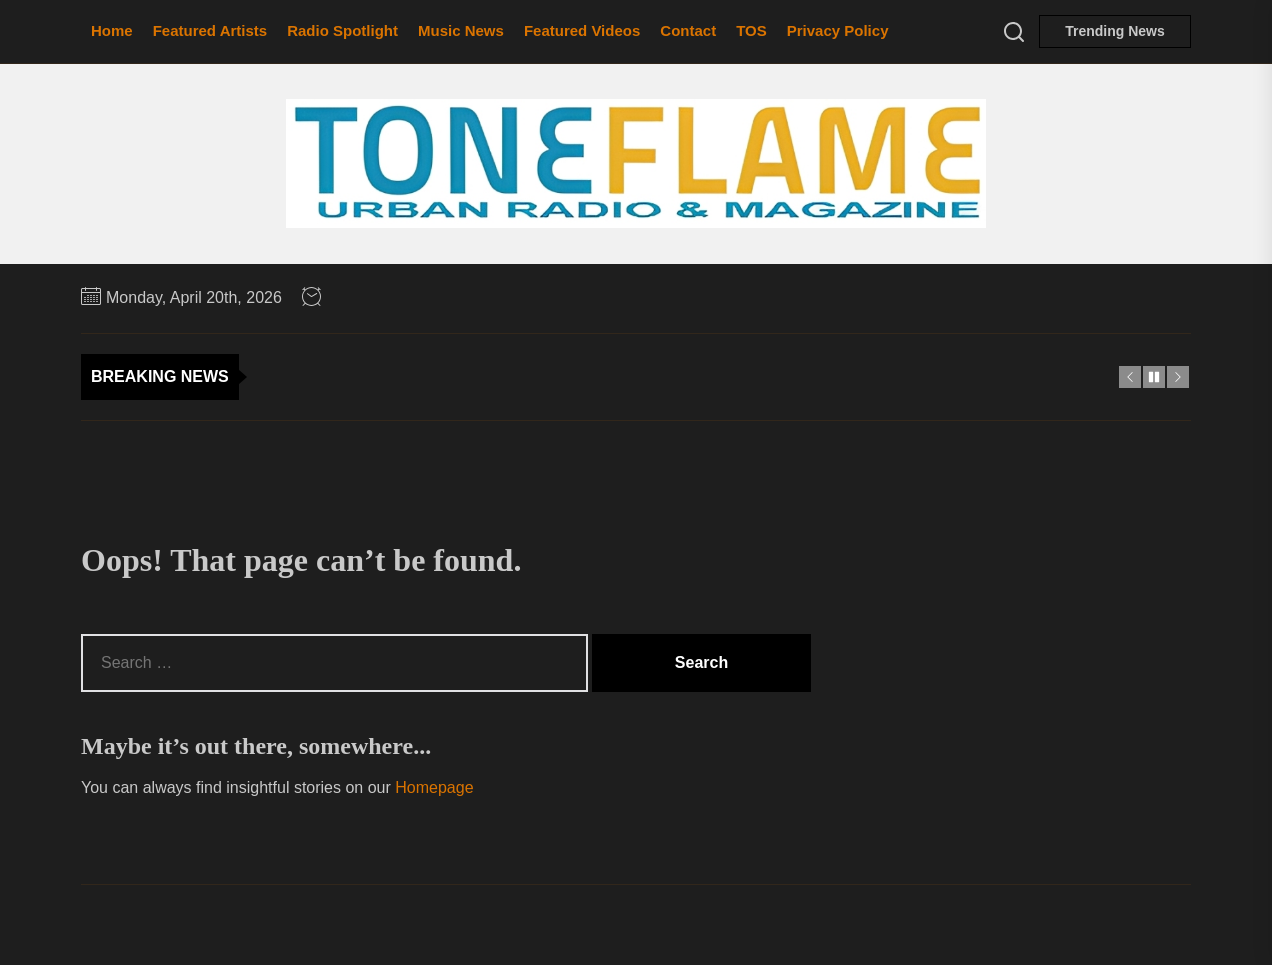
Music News (461, 30)
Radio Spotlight (342, 30)
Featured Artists (210, 30)
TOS (751, 30)
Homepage (434, 787)
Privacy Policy (838, 30)
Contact (688, 30)
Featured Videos (582, 30)
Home (112, 30)
